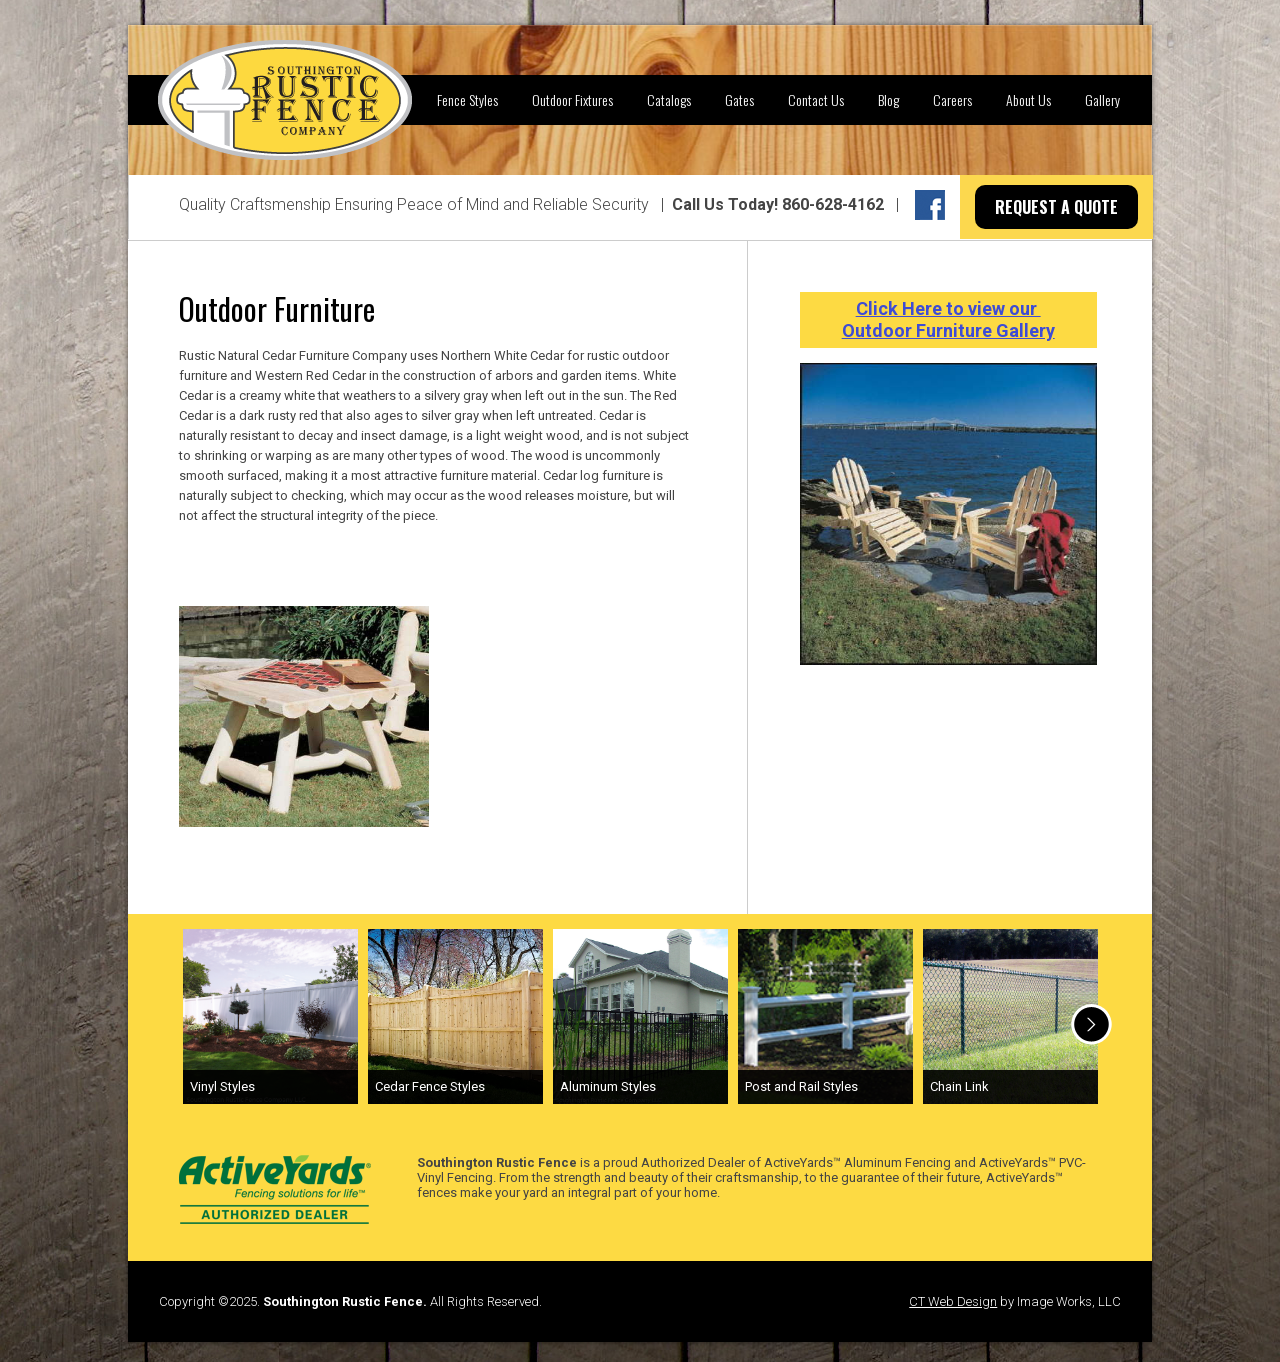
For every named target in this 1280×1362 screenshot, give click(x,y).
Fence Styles (467, 99)
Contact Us (816, 99)
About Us (1028, 99)
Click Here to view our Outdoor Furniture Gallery (948, 319)
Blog (888, 99)
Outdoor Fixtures (572, 99)
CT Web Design (953, 1301)
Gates (739, 99)
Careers (952, 99)
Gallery (1102, 99)
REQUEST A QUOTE (1056, 207)
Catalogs (669, 99)
